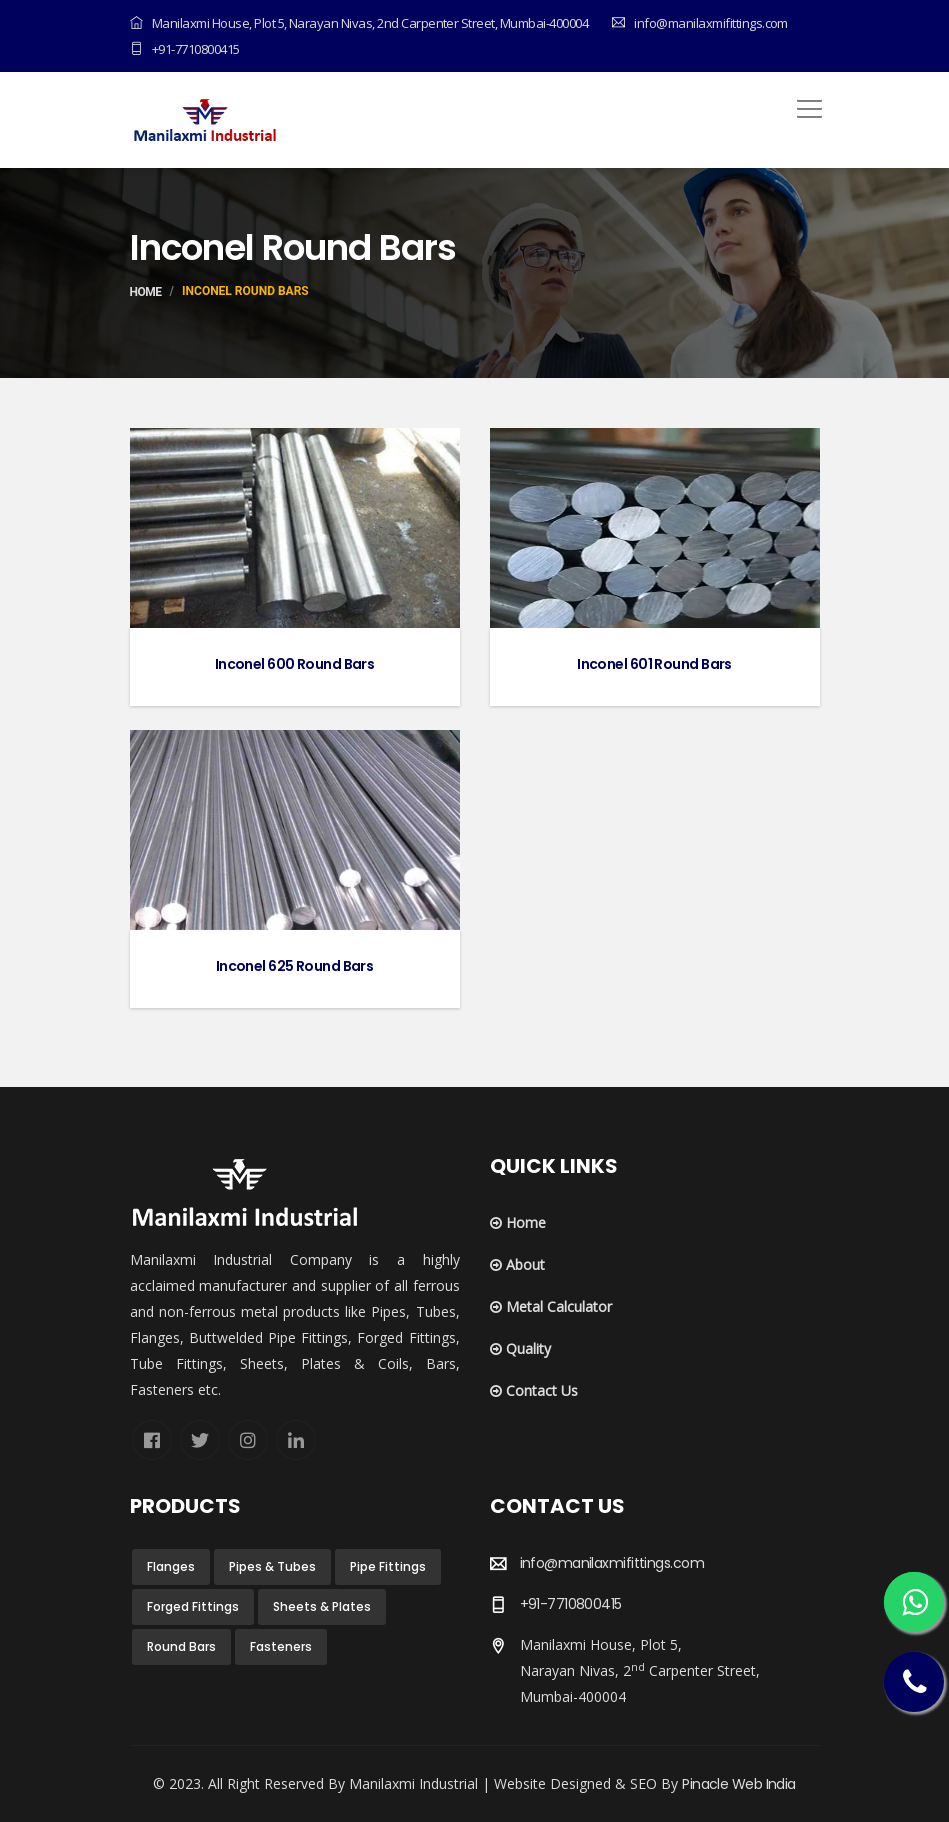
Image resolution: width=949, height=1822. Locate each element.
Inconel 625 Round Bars (295, 966)
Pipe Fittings (388, 1566)
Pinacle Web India (738, 1784)
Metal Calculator (551, 1306)
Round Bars (181, 1646)
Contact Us (534, 1390)
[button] (806, 102)
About (517, 1264)
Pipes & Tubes (272, 1566)
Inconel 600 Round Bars (295, 664)
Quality (520, 1348)
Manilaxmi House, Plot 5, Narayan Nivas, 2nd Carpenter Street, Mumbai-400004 (359, 23)
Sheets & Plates (322, 1606)
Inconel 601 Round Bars (654, 664)
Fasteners (281, 1646)
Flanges (171, 1566)
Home (146, 292)
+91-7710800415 (185, 49)
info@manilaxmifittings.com (612, 1563)
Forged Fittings (193, 1606)
